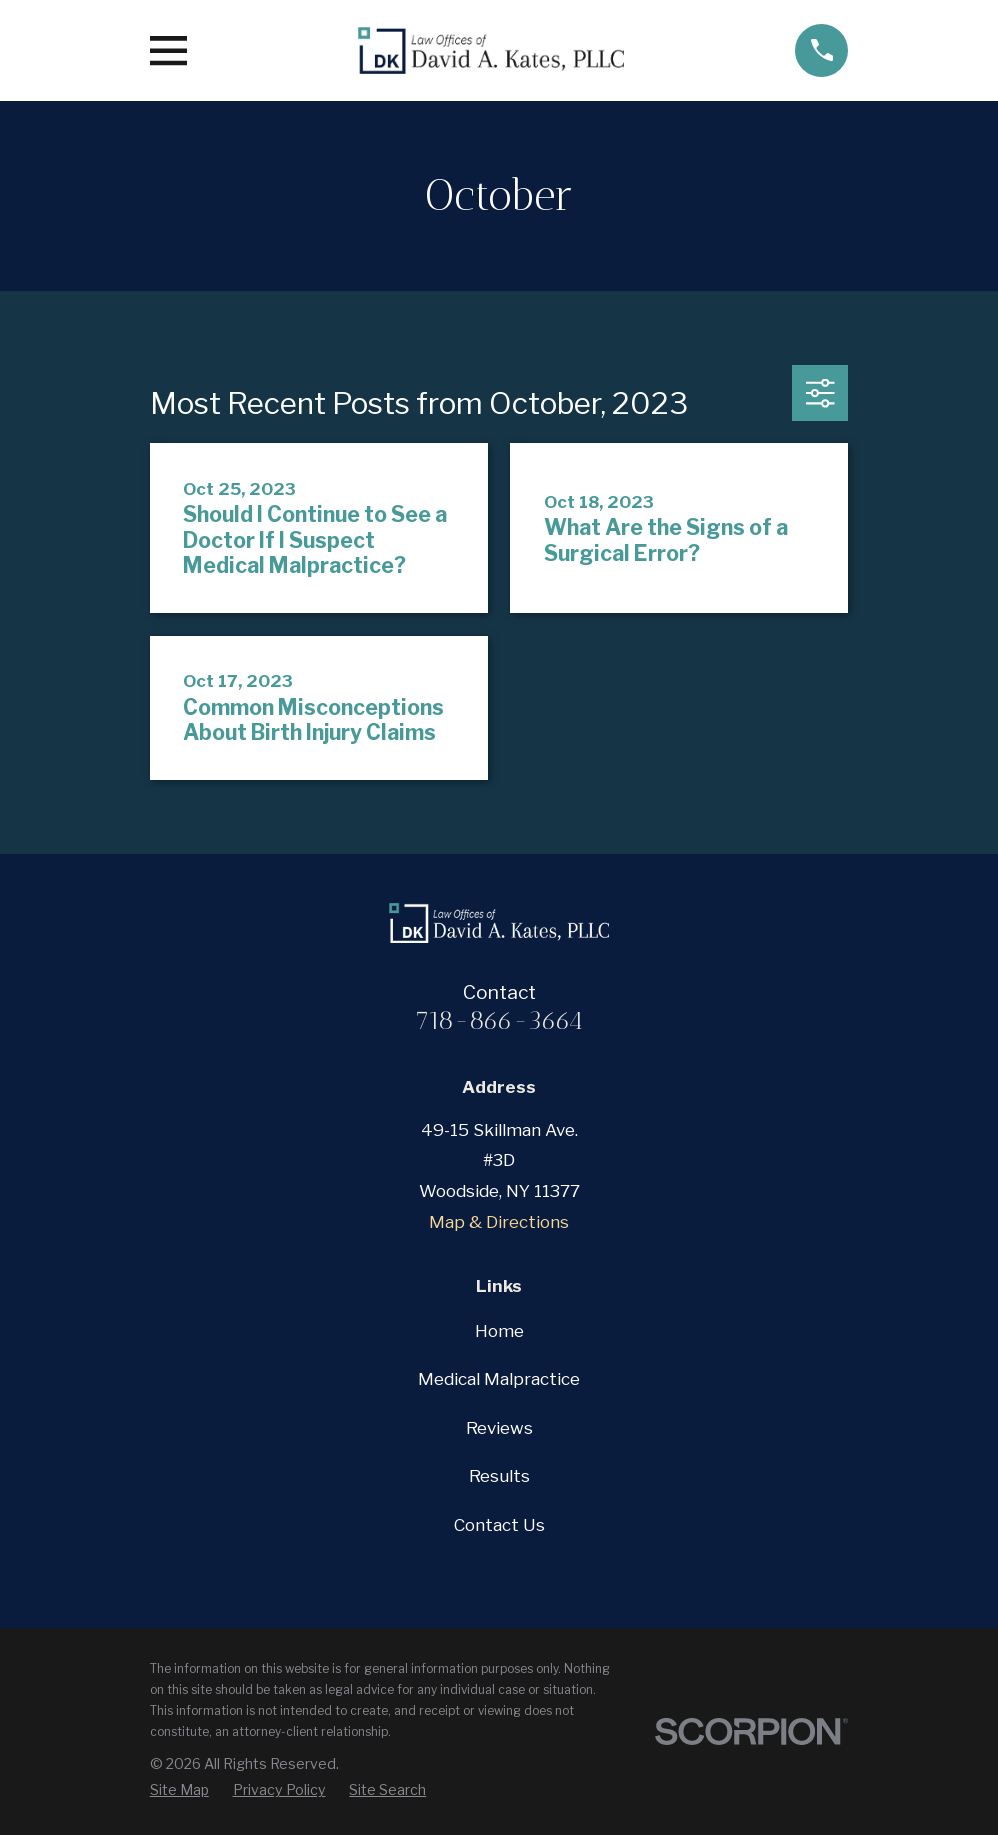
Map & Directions (499, 1222)
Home (499, 1331)
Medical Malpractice (499, 1379)
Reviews (499, 1428)
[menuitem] (179, 1790)
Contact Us (499, 1525)
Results (499, 1476)
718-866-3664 (499, 1020)
